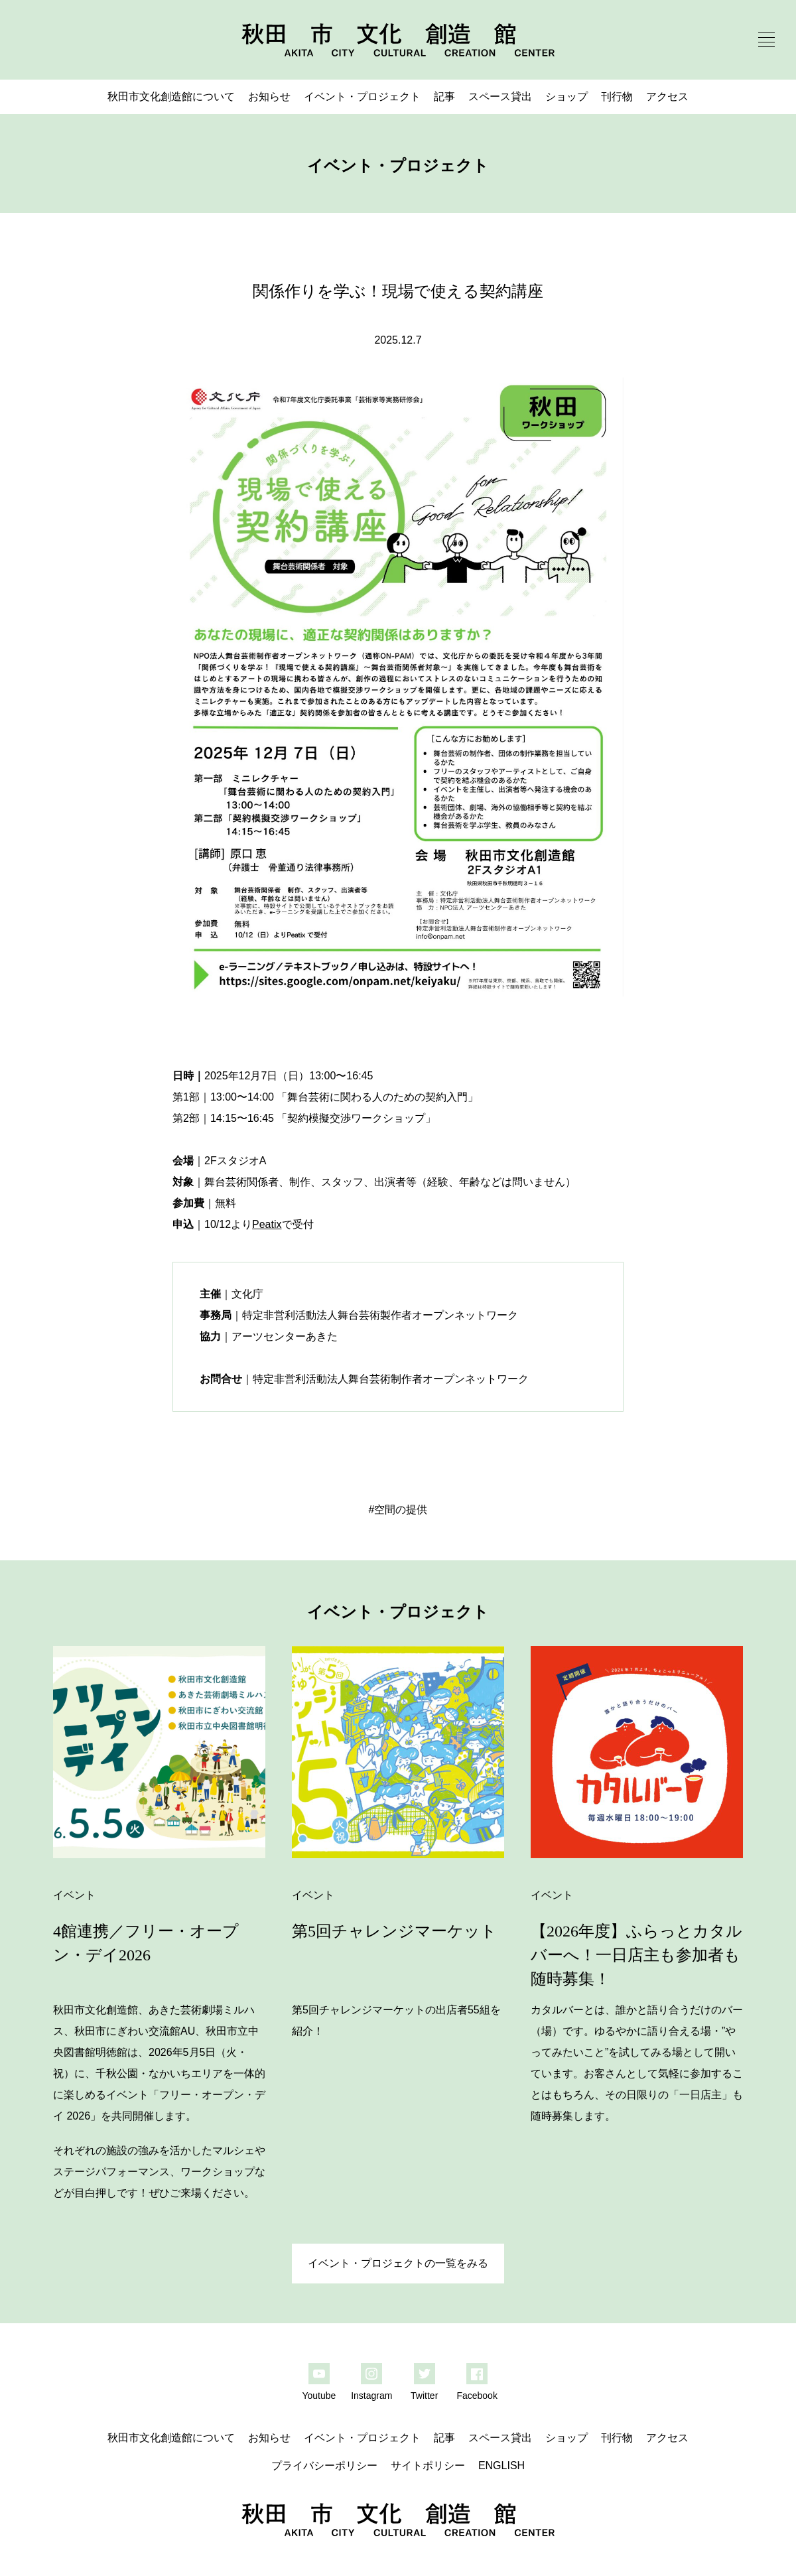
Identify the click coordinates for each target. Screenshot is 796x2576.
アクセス (667, 96)
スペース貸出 (500, 96)
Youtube (319, 2395)
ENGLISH (501, 2465)
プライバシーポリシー (324, 2465)
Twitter (424, 2395)
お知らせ (269, 96)
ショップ (566, 96)
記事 (444, 96)
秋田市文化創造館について (171, 96)
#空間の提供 (398, 1509)
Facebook (476, 2395)
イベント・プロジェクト (362, 96)
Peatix (266, 1224)
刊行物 (617, 96)
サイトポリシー (428, 2465)
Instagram (371, 2395)
